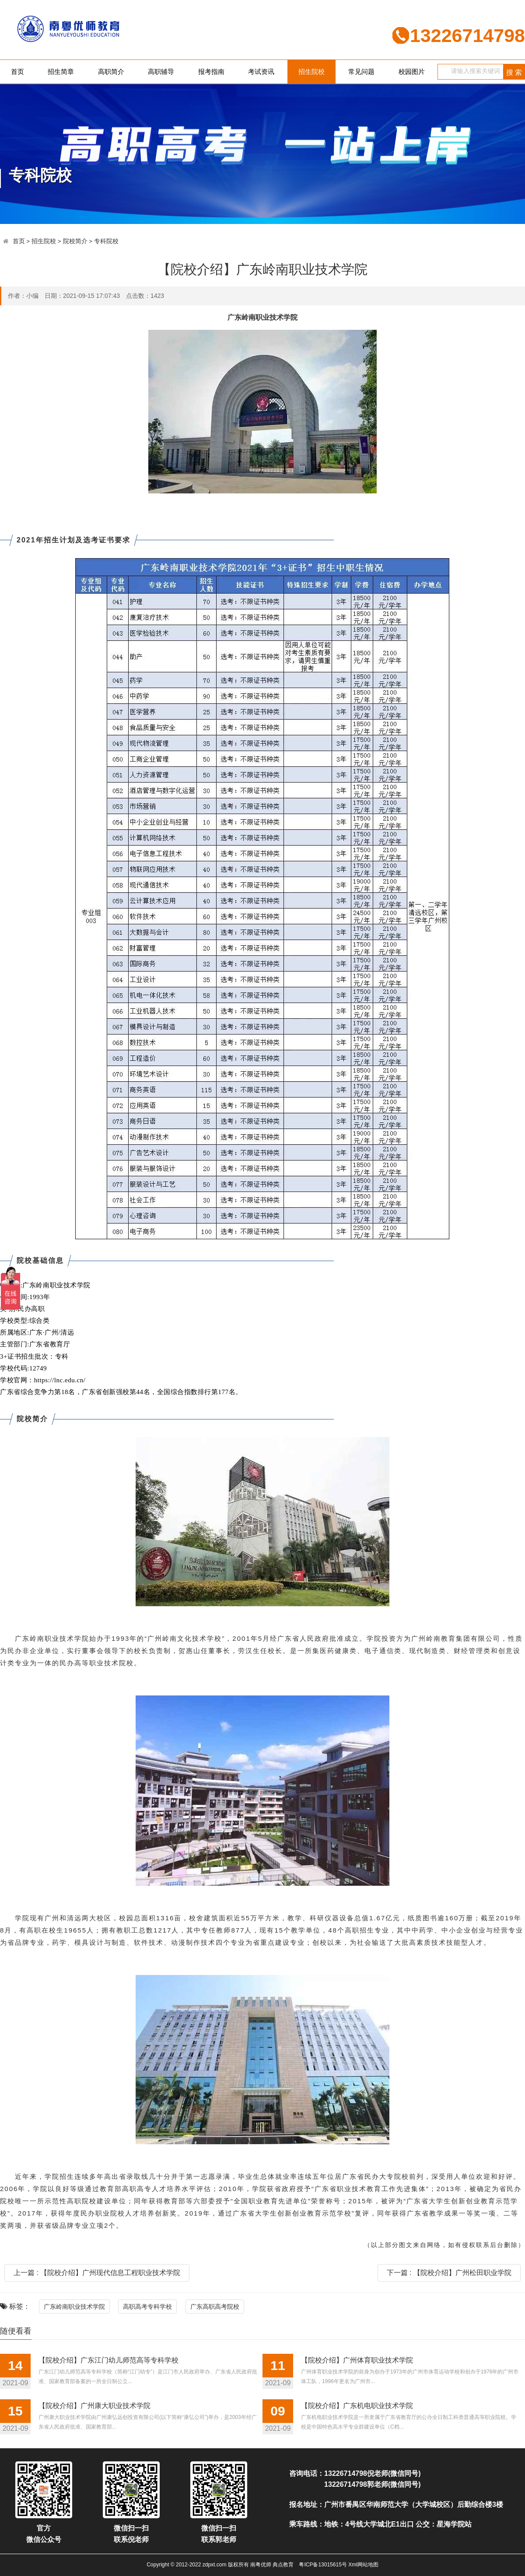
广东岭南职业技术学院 (74, 2306)
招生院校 (311, 71)
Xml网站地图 (363, 2565)
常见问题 (361, 71)
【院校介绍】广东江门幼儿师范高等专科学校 (108, 2360)
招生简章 (61, 71)
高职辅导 (161, 71)
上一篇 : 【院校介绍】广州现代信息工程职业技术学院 (97, 2272)
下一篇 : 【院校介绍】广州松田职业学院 (449, 2272)
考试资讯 (261, 71)
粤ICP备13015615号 (322, 2565)
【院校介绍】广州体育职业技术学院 (357, 2360)
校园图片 (412, 71)
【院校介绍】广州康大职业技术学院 (94, 2405)
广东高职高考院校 (214, 2306)
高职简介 (111, 71)
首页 (17, 71)
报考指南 (211, 71)
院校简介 (75, 241)
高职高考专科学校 (147, 2306)
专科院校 (106, 241)
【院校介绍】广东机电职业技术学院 (357, 2405)
